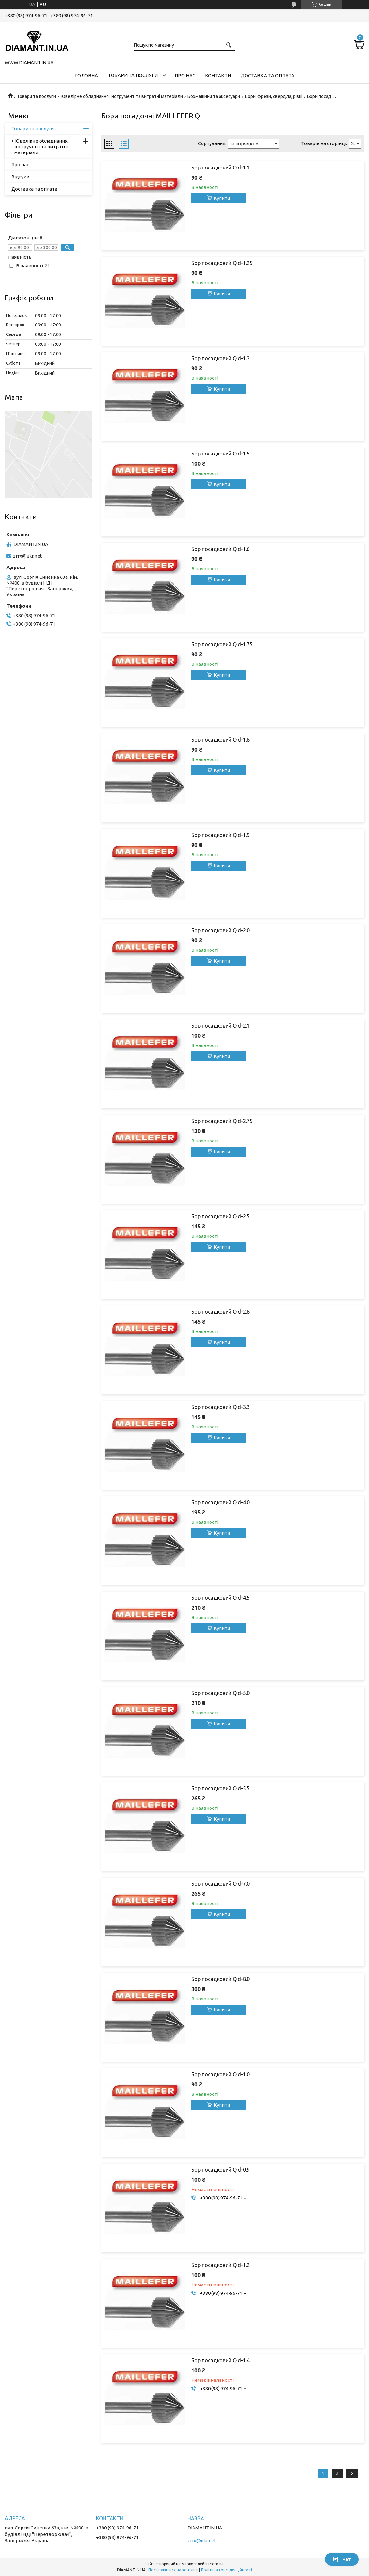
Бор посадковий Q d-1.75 (222, 644)
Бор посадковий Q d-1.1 (220, 167)
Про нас (185, 75)
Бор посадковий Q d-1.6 (220, 549)
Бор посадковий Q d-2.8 (220, 1311)
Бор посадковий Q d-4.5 (220, 1597)
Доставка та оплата (267, 75)
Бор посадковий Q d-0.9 (220, 2170)
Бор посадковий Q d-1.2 (220, 2265)
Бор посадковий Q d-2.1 (220, 1025)
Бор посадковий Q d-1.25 (222, 263)
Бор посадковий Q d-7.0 (220, 1883)
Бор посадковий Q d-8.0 (220, 1979)
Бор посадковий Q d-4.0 (220, 1502)
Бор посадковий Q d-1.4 (220, 2360)
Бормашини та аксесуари (213, 96)
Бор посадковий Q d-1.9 (220, 835)
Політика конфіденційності (226, 2570)
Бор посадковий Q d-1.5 (220, 453)
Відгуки (20, 176)
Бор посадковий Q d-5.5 (220, 1788)
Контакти (218, 75)
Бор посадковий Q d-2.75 (222, 1121)
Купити (222, 198)
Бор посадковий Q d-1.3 (220, 358)
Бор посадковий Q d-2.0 (220, 930)
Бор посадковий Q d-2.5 (220, 1216)
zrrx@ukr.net (27, 556)
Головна (86, 75)
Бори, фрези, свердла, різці (273, 96)
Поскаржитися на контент (173, 2570)
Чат (342, 2559)
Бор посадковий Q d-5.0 (220, 1693)
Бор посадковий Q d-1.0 (220, 2074)
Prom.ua (216, 2564)
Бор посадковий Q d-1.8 (220, 739)
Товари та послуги (133, 75)
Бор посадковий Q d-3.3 (220, 1407)
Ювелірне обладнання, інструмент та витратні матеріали (122, 96)
